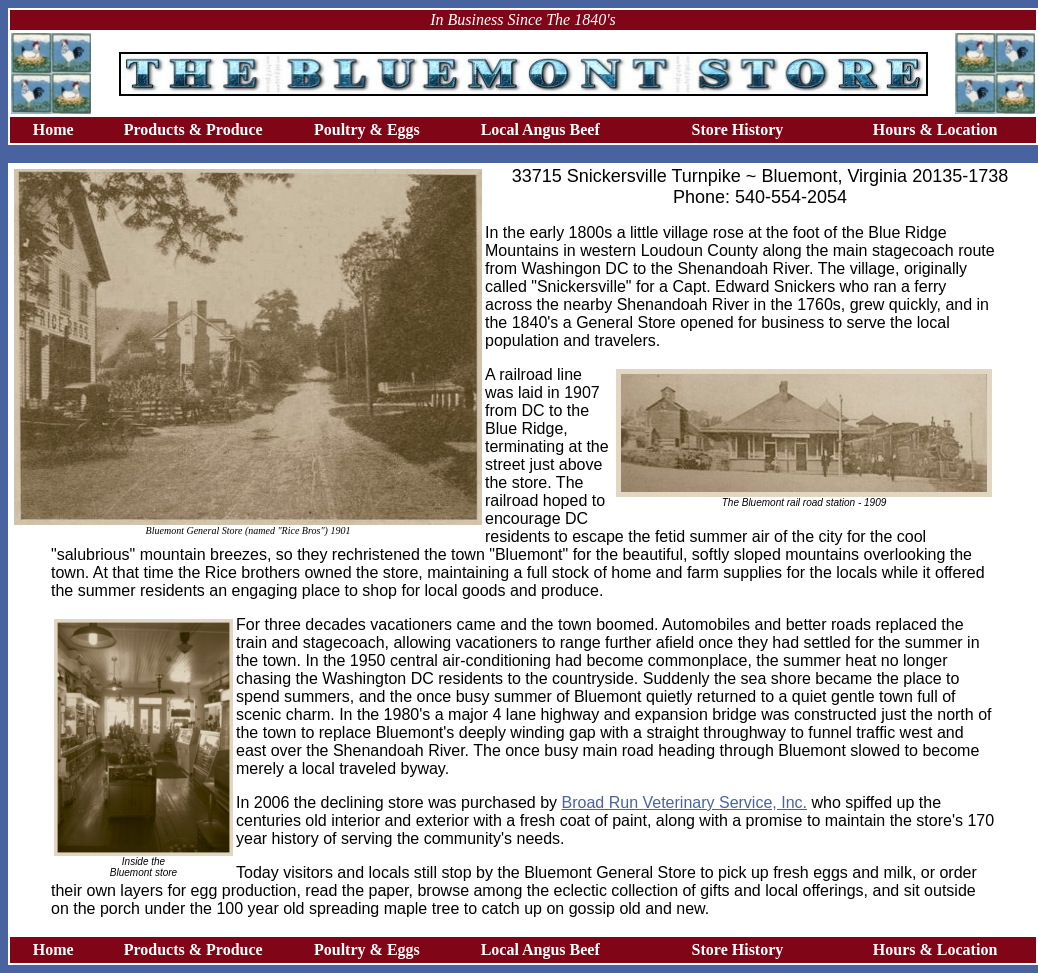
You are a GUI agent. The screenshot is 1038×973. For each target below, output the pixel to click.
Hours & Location (935, 129)
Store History (738, 129)
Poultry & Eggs (367, 129)
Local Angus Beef (540, 129)
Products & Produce (193, 129)
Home (53, 129)
